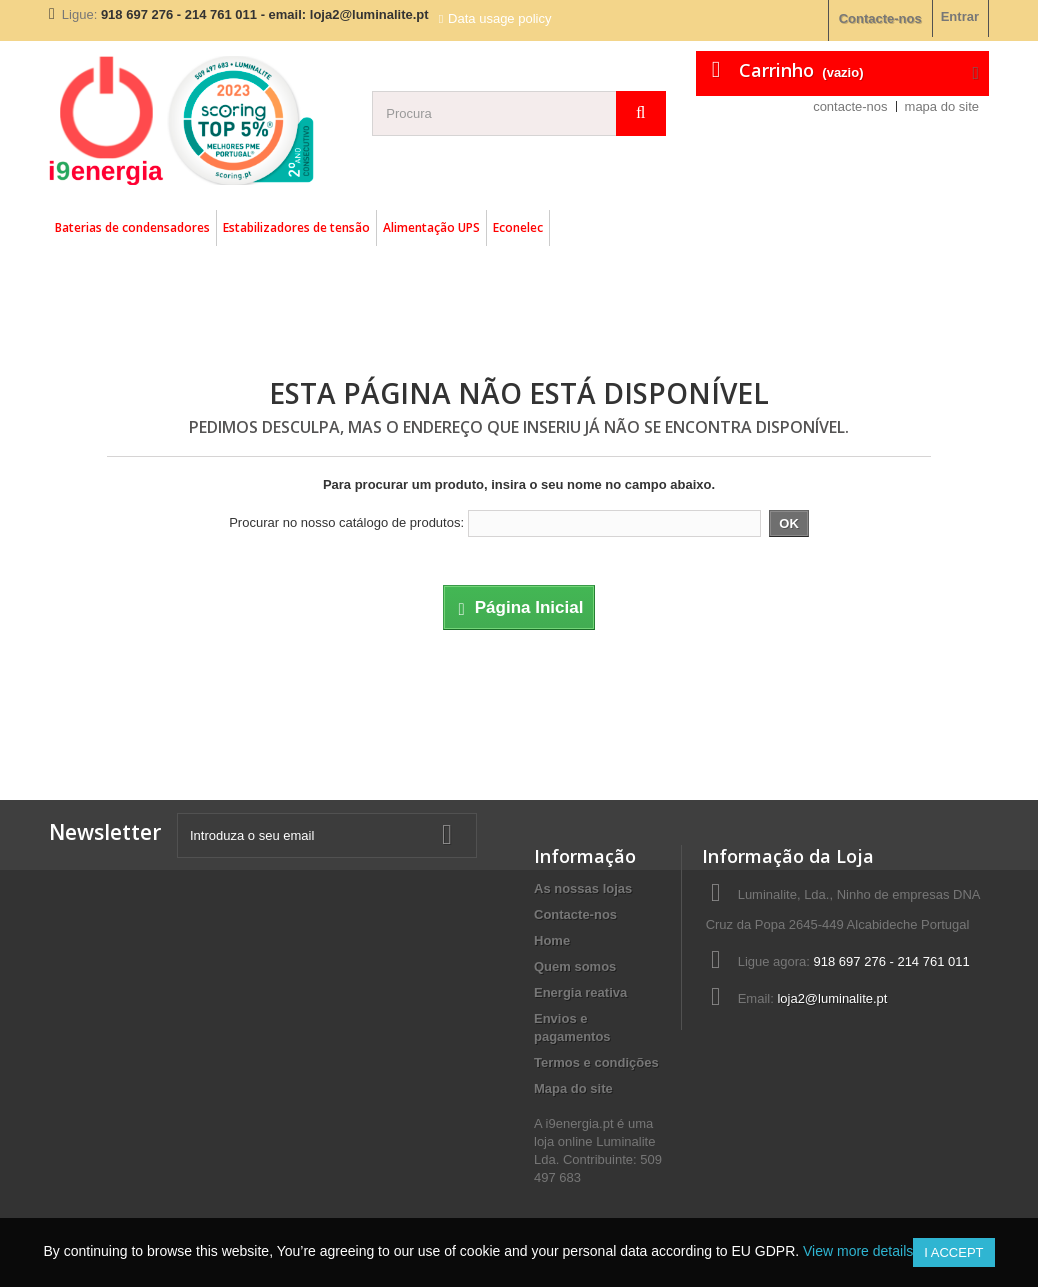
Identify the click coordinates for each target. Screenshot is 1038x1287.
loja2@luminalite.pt (832, 998)
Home (552, 940)
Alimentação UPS (431, 227)
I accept (953, 1252)
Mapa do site (573, 1088)
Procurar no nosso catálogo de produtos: (346, 522)
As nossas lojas (583, 888)
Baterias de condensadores (132, 227)
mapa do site (942, 106)
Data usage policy (499, 18)
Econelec (518, 227)
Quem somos (575, 966)
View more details (858, 1251)
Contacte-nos (880, 18)
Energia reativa (580, 992)
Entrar (960, 16)
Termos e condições (596, 1062)
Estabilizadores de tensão (296, 227)
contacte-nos (850, 106)
